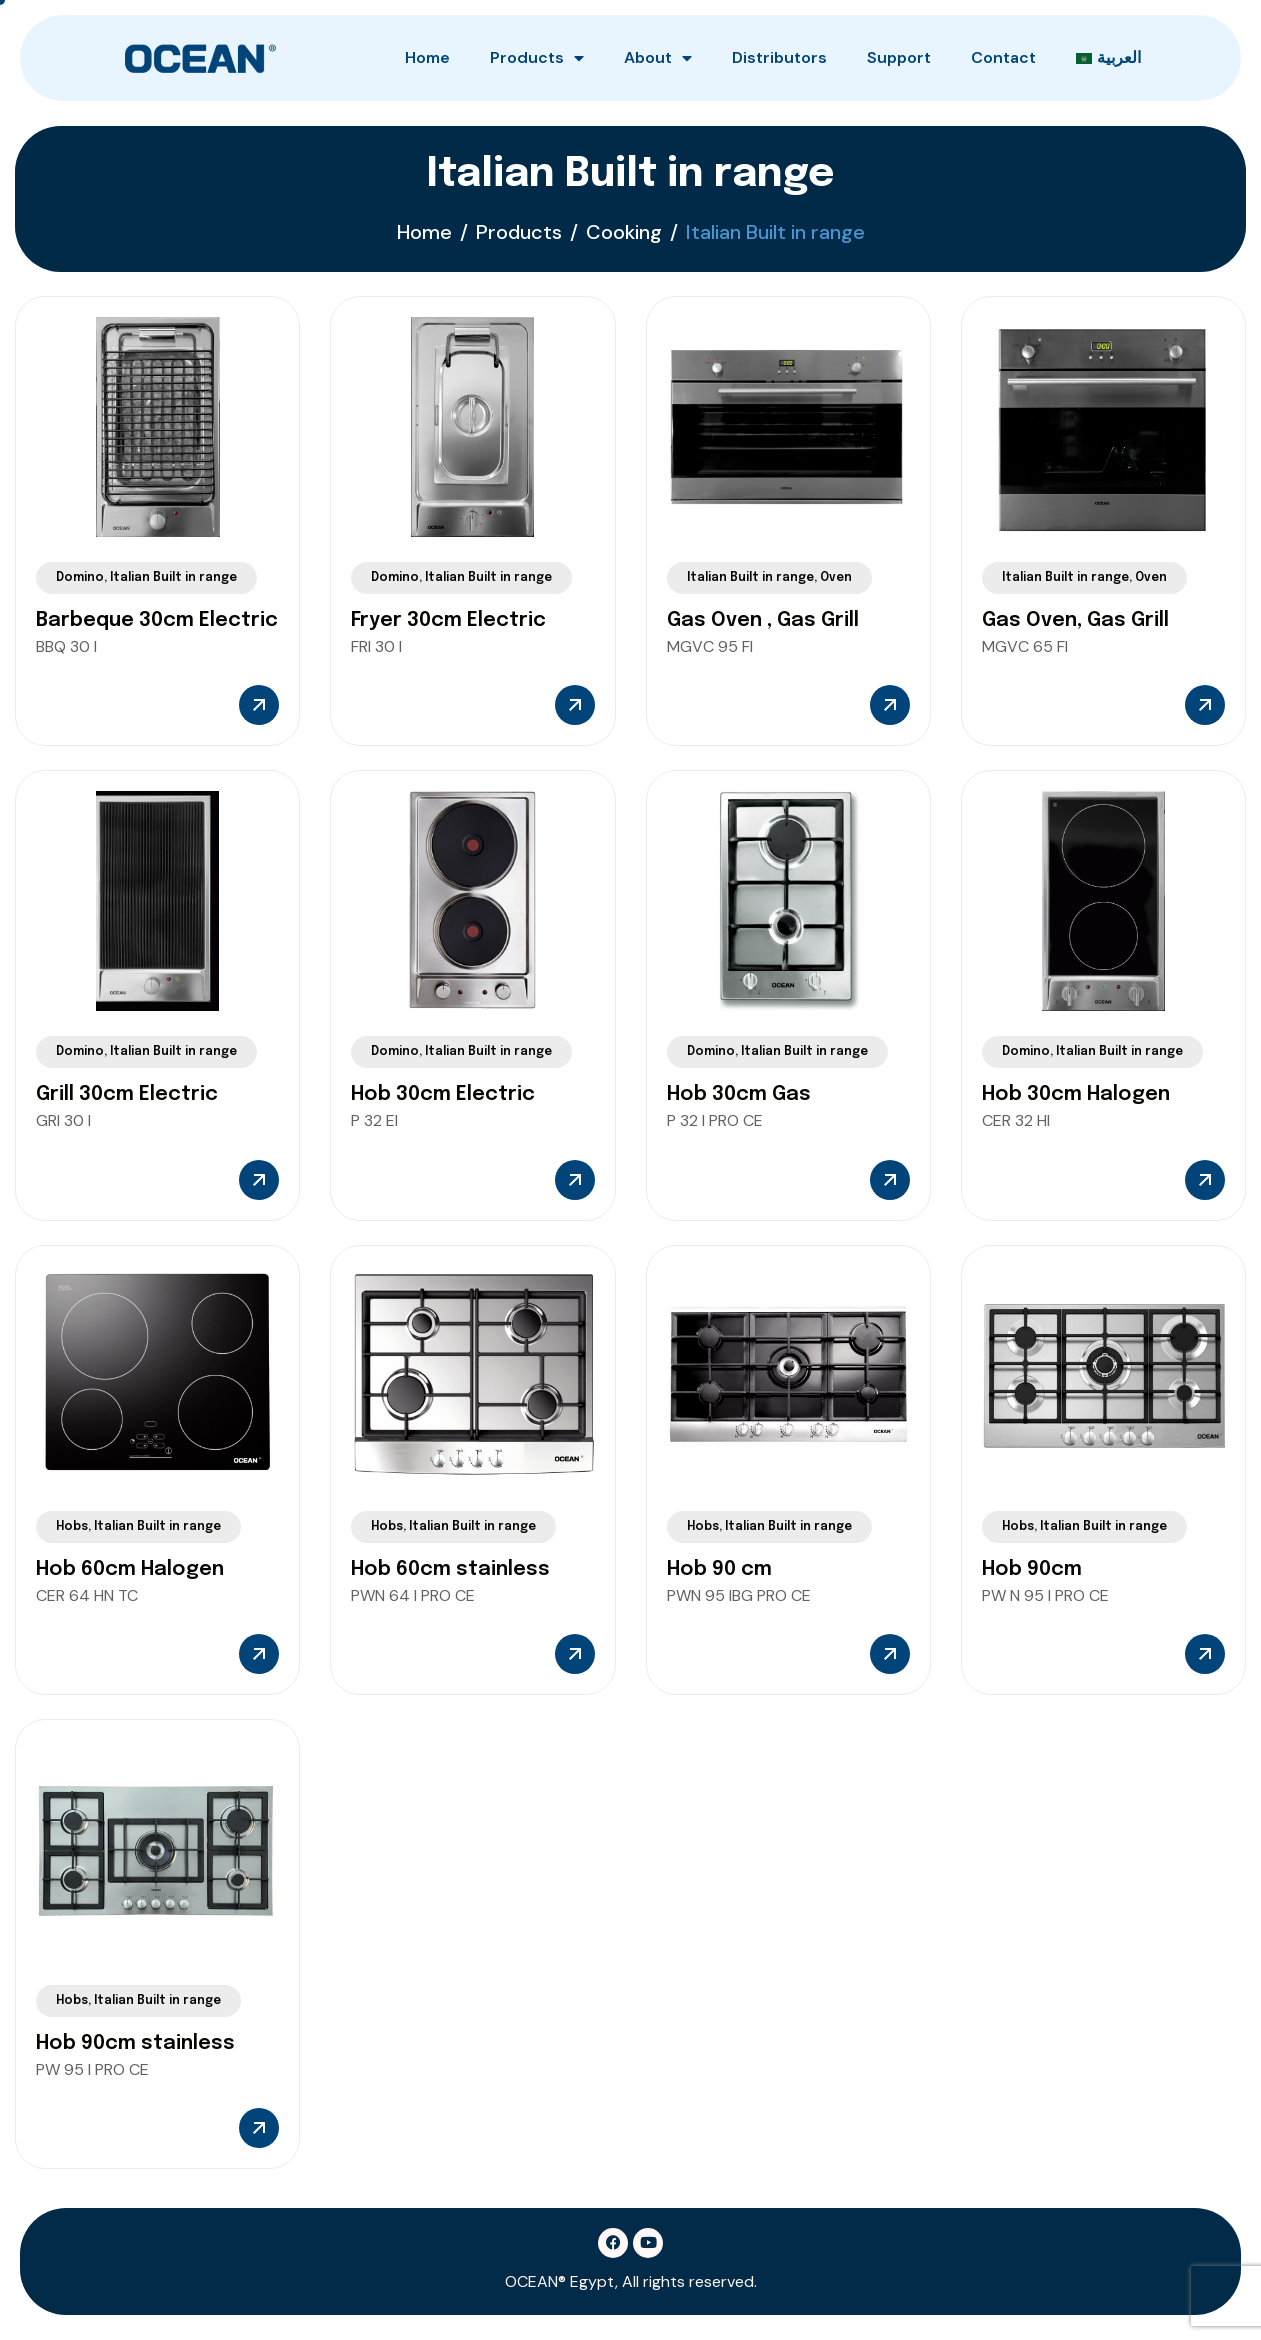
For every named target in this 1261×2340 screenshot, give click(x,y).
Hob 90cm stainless (135, 2043)
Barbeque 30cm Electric (157, 620)
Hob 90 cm (719, 1569)
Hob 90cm (1032, 1569)
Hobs (72, 1527)
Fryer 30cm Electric (448, 620)
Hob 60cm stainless (450, 1569)
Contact (1003, 57)
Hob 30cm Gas (739, 1094)
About (658, 58)
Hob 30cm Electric (443, 1094)
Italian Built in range (173, 578)
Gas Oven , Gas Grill (763, 620)
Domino (80, 578)
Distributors (779, 57)
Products (537, 58)
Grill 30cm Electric (127, 1094)
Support (899, 57)
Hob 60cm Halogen (130, 1569)
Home (427, 57)
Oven (836, 578)
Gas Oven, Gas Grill (1075, 620)
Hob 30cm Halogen (1076, 1094)
